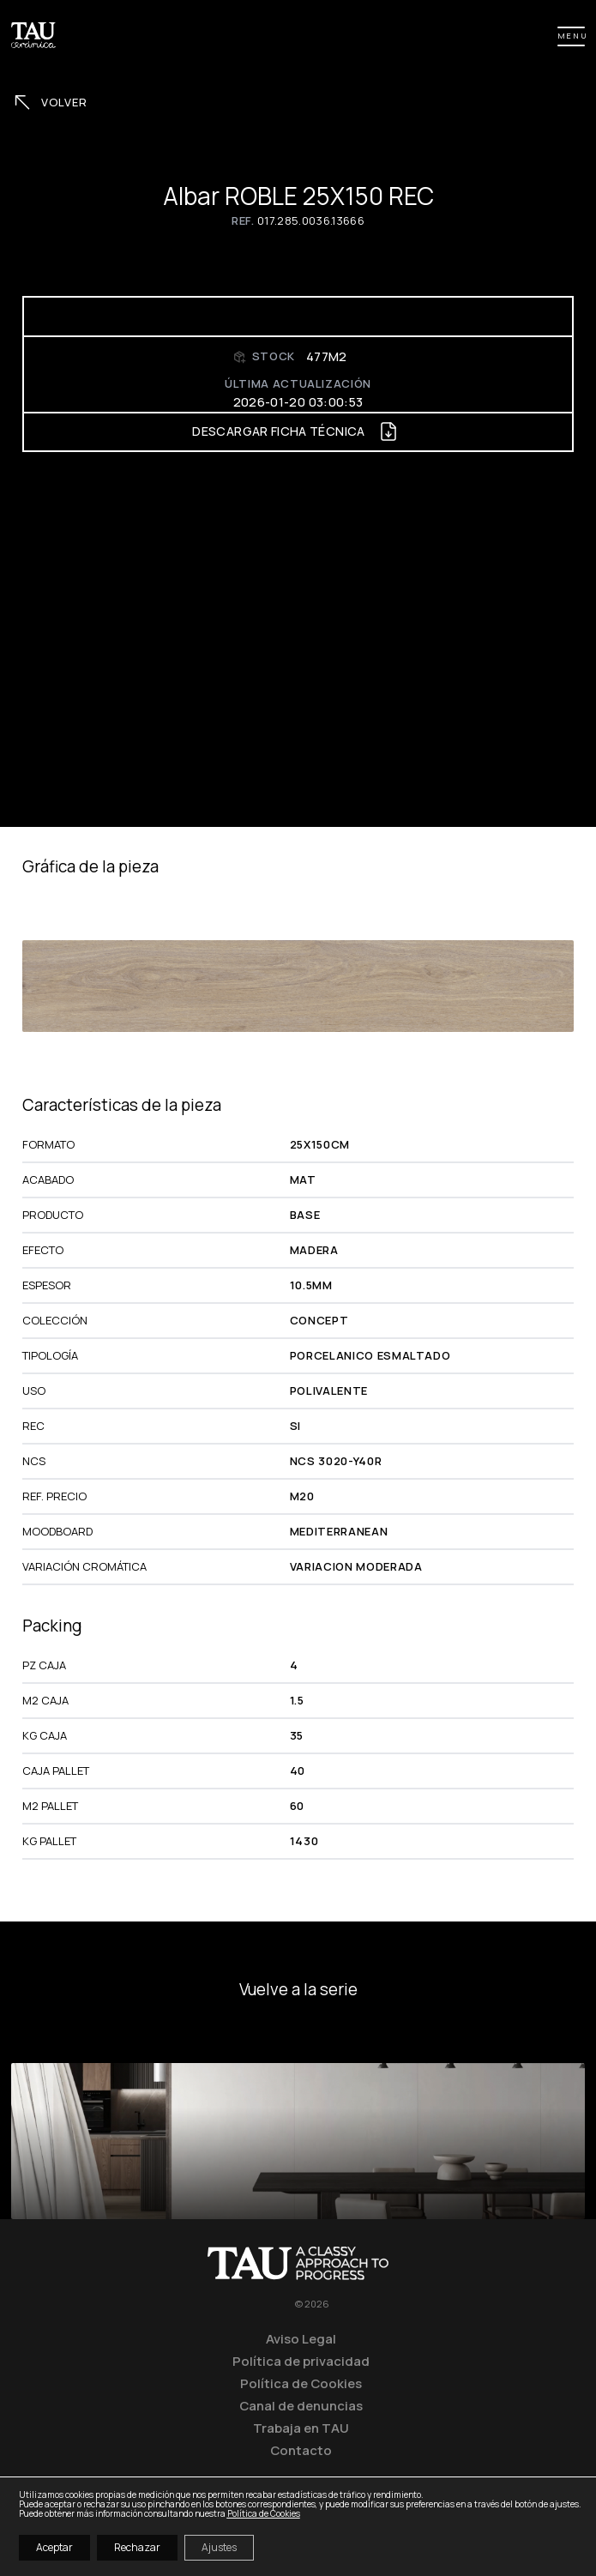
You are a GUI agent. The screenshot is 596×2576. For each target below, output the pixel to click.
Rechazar (137, 2547)
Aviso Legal (301, 2338)
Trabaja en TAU (301, 2427)
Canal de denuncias (301, 2405)
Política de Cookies (301, 2383)
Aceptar (54, 2547)
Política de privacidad (301, 2360)
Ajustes (219, 2547)
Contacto (301, 2449)
